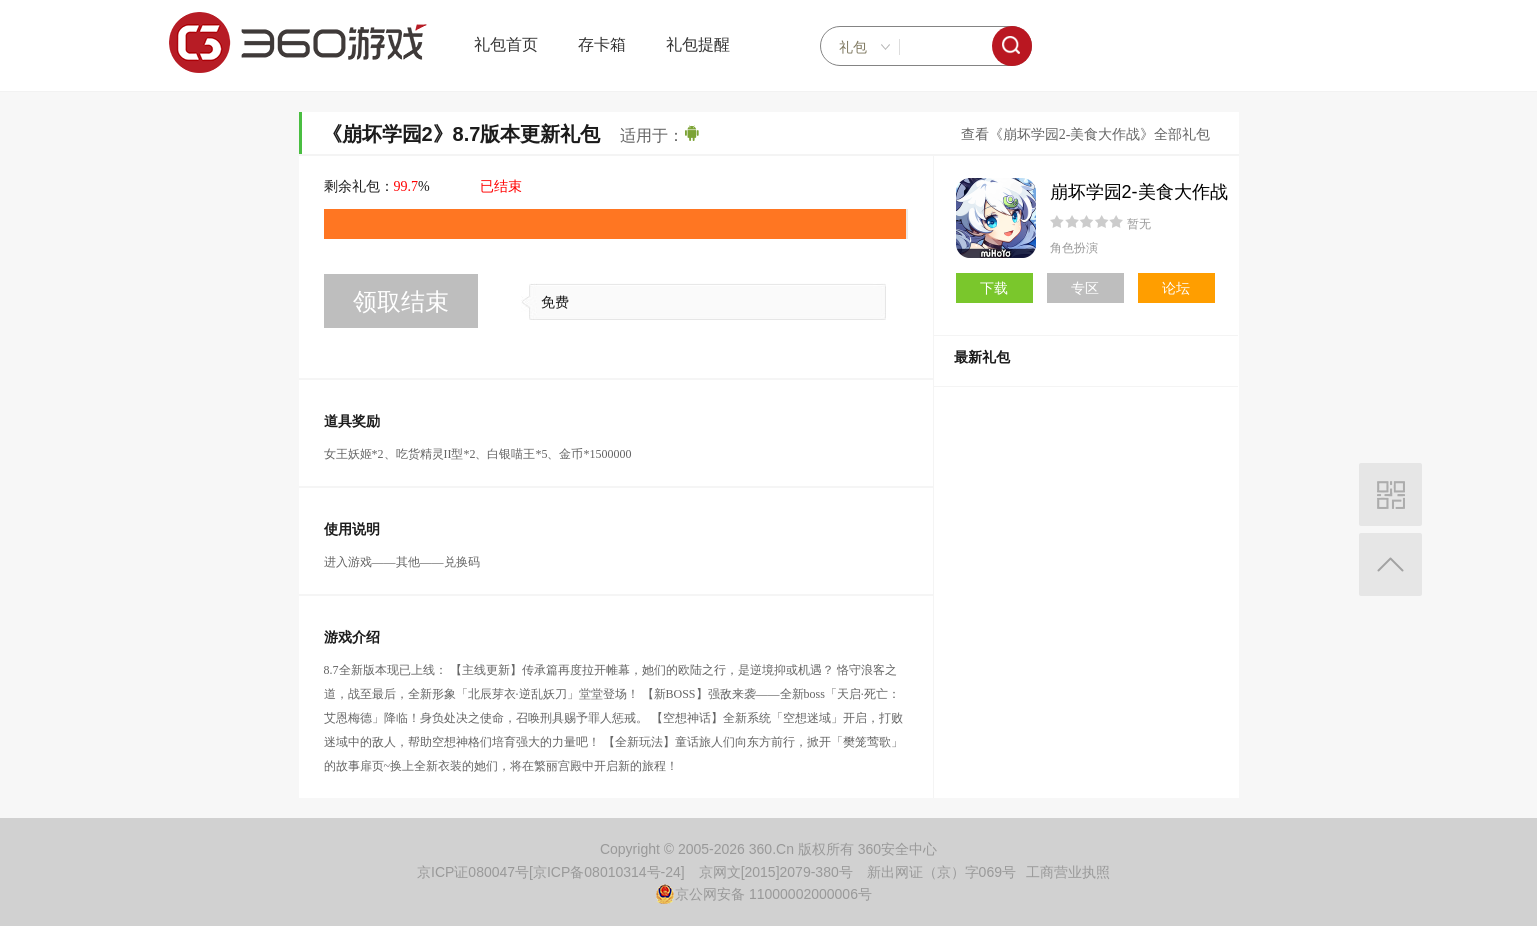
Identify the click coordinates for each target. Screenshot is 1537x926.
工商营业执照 (1068, 872)
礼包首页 (506, 44)
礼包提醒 (698, 44)
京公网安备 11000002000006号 (763, 894)
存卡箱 (602, 44)
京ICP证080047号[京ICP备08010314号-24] (551, 872)
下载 (994, 288)
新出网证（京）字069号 (941, 872)
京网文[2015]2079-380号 (776, 872)
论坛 (1176, 288)
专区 (1085, 288)
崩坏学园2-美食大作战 (1139, 192)
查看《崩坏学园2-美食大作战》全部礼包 (1086, 134)
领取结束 (401, 301)
